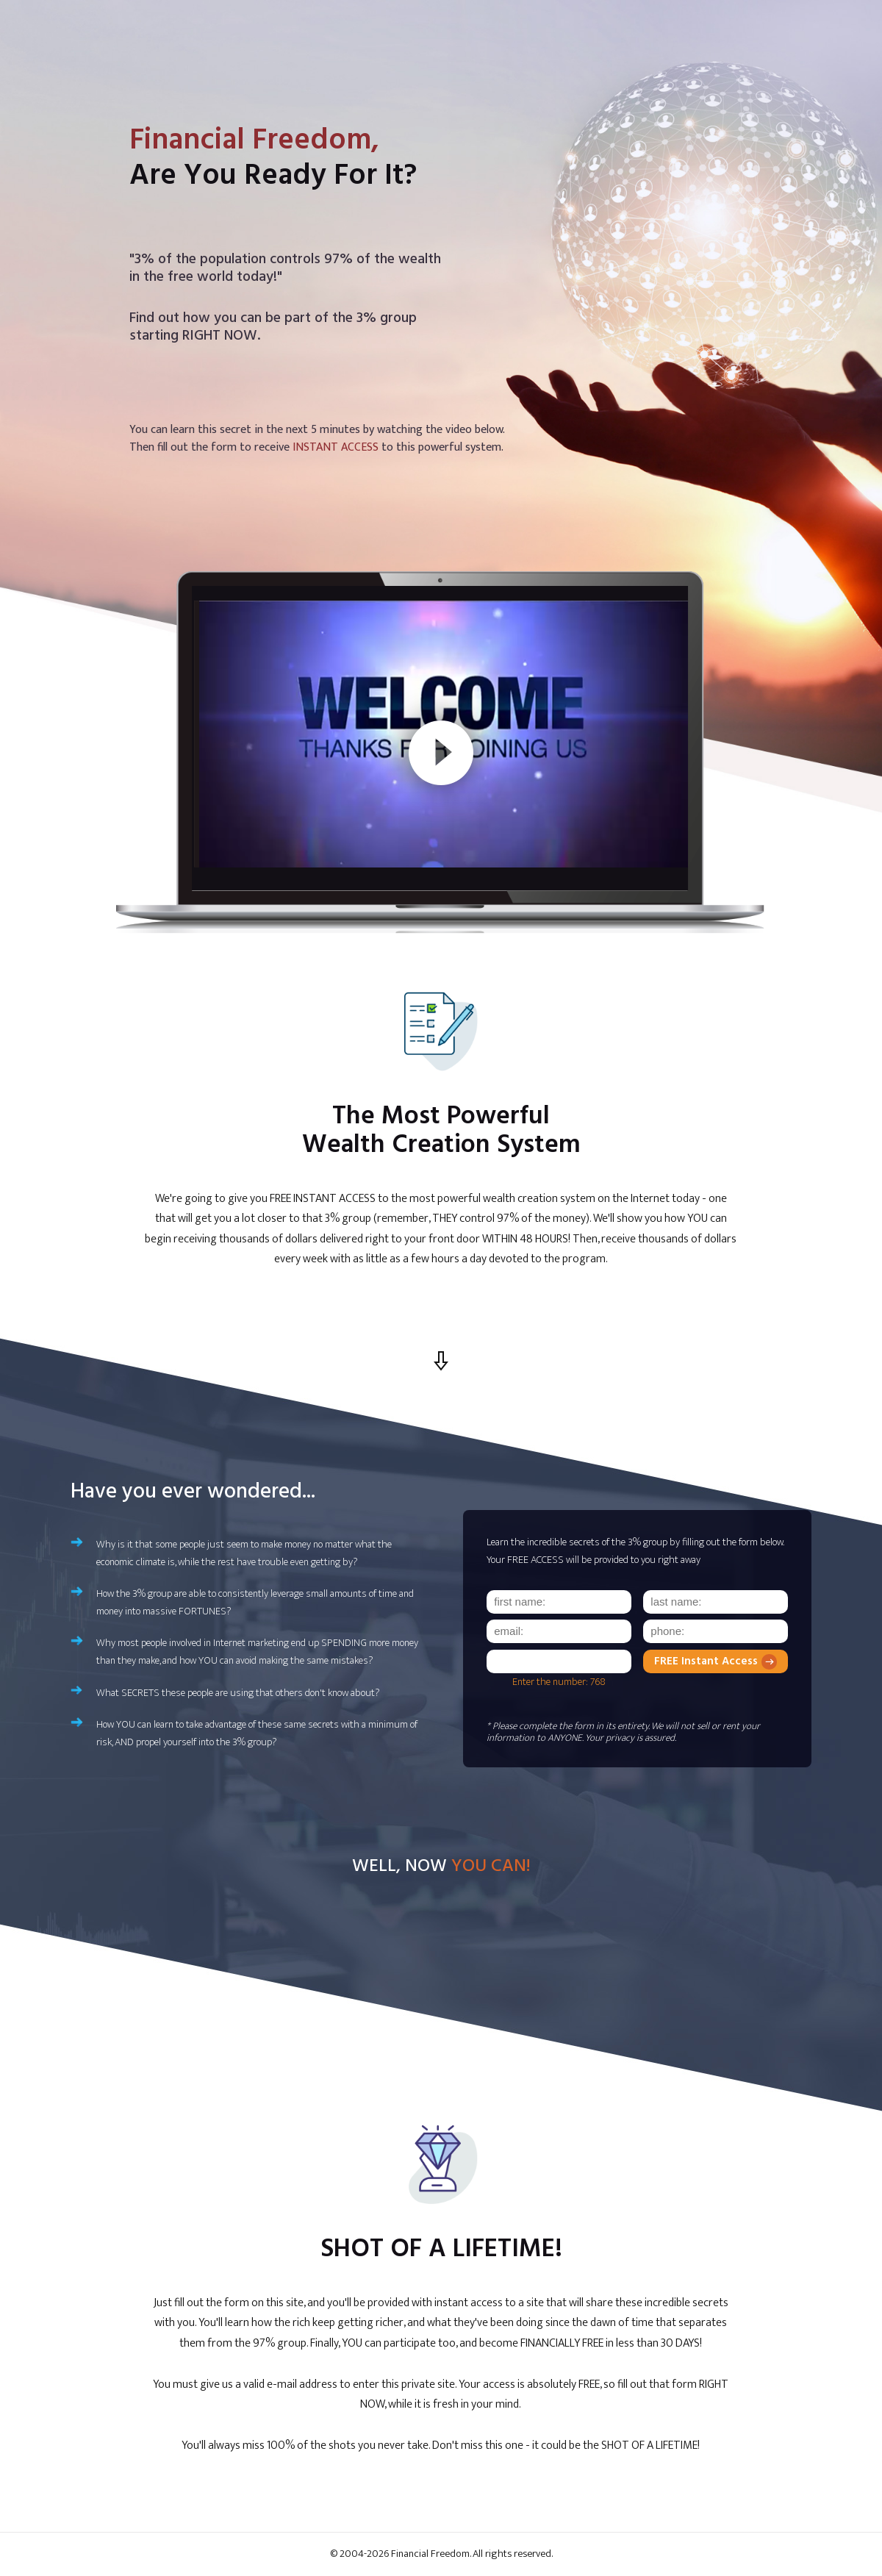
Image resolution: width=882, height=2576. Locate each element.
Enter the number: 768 (559, 1682)
